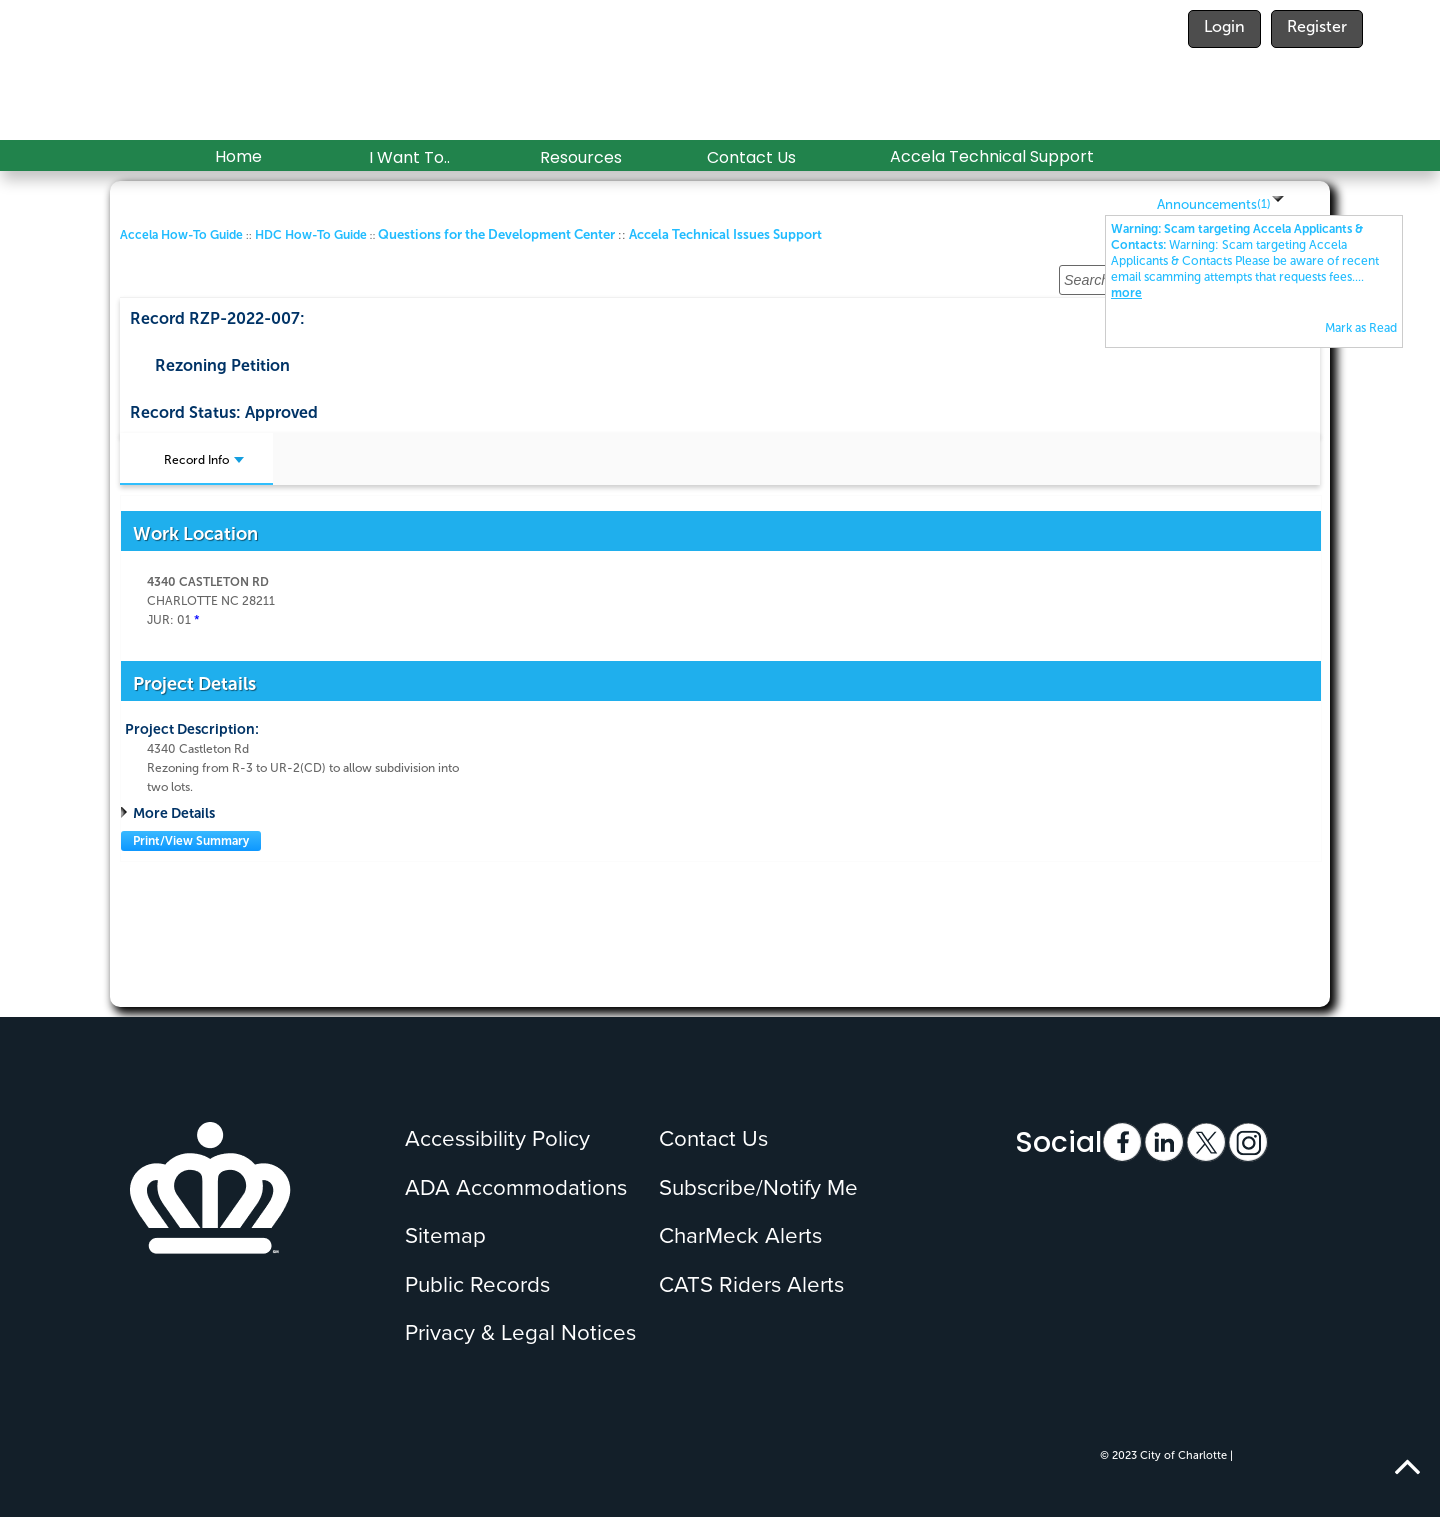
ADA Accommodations (516, 1187)
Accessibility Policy (497, 1138)
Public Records (477, 1284)
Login (1224, 26)
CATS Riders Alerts (751, 1284)
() (1264, 204)
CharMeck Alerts (740, 1235)
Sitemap (445, 1235)
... (1245, 261)
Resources (581, 157)
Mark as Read (1361, 328)
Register (1317, 26)
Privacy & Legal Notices (520, 1332)
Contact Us (751, 157)
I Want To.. (409, 157)
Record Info (204, 460)
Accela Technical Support (992, 156)
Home (238, 156)
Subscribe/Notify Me (758, 1187)
